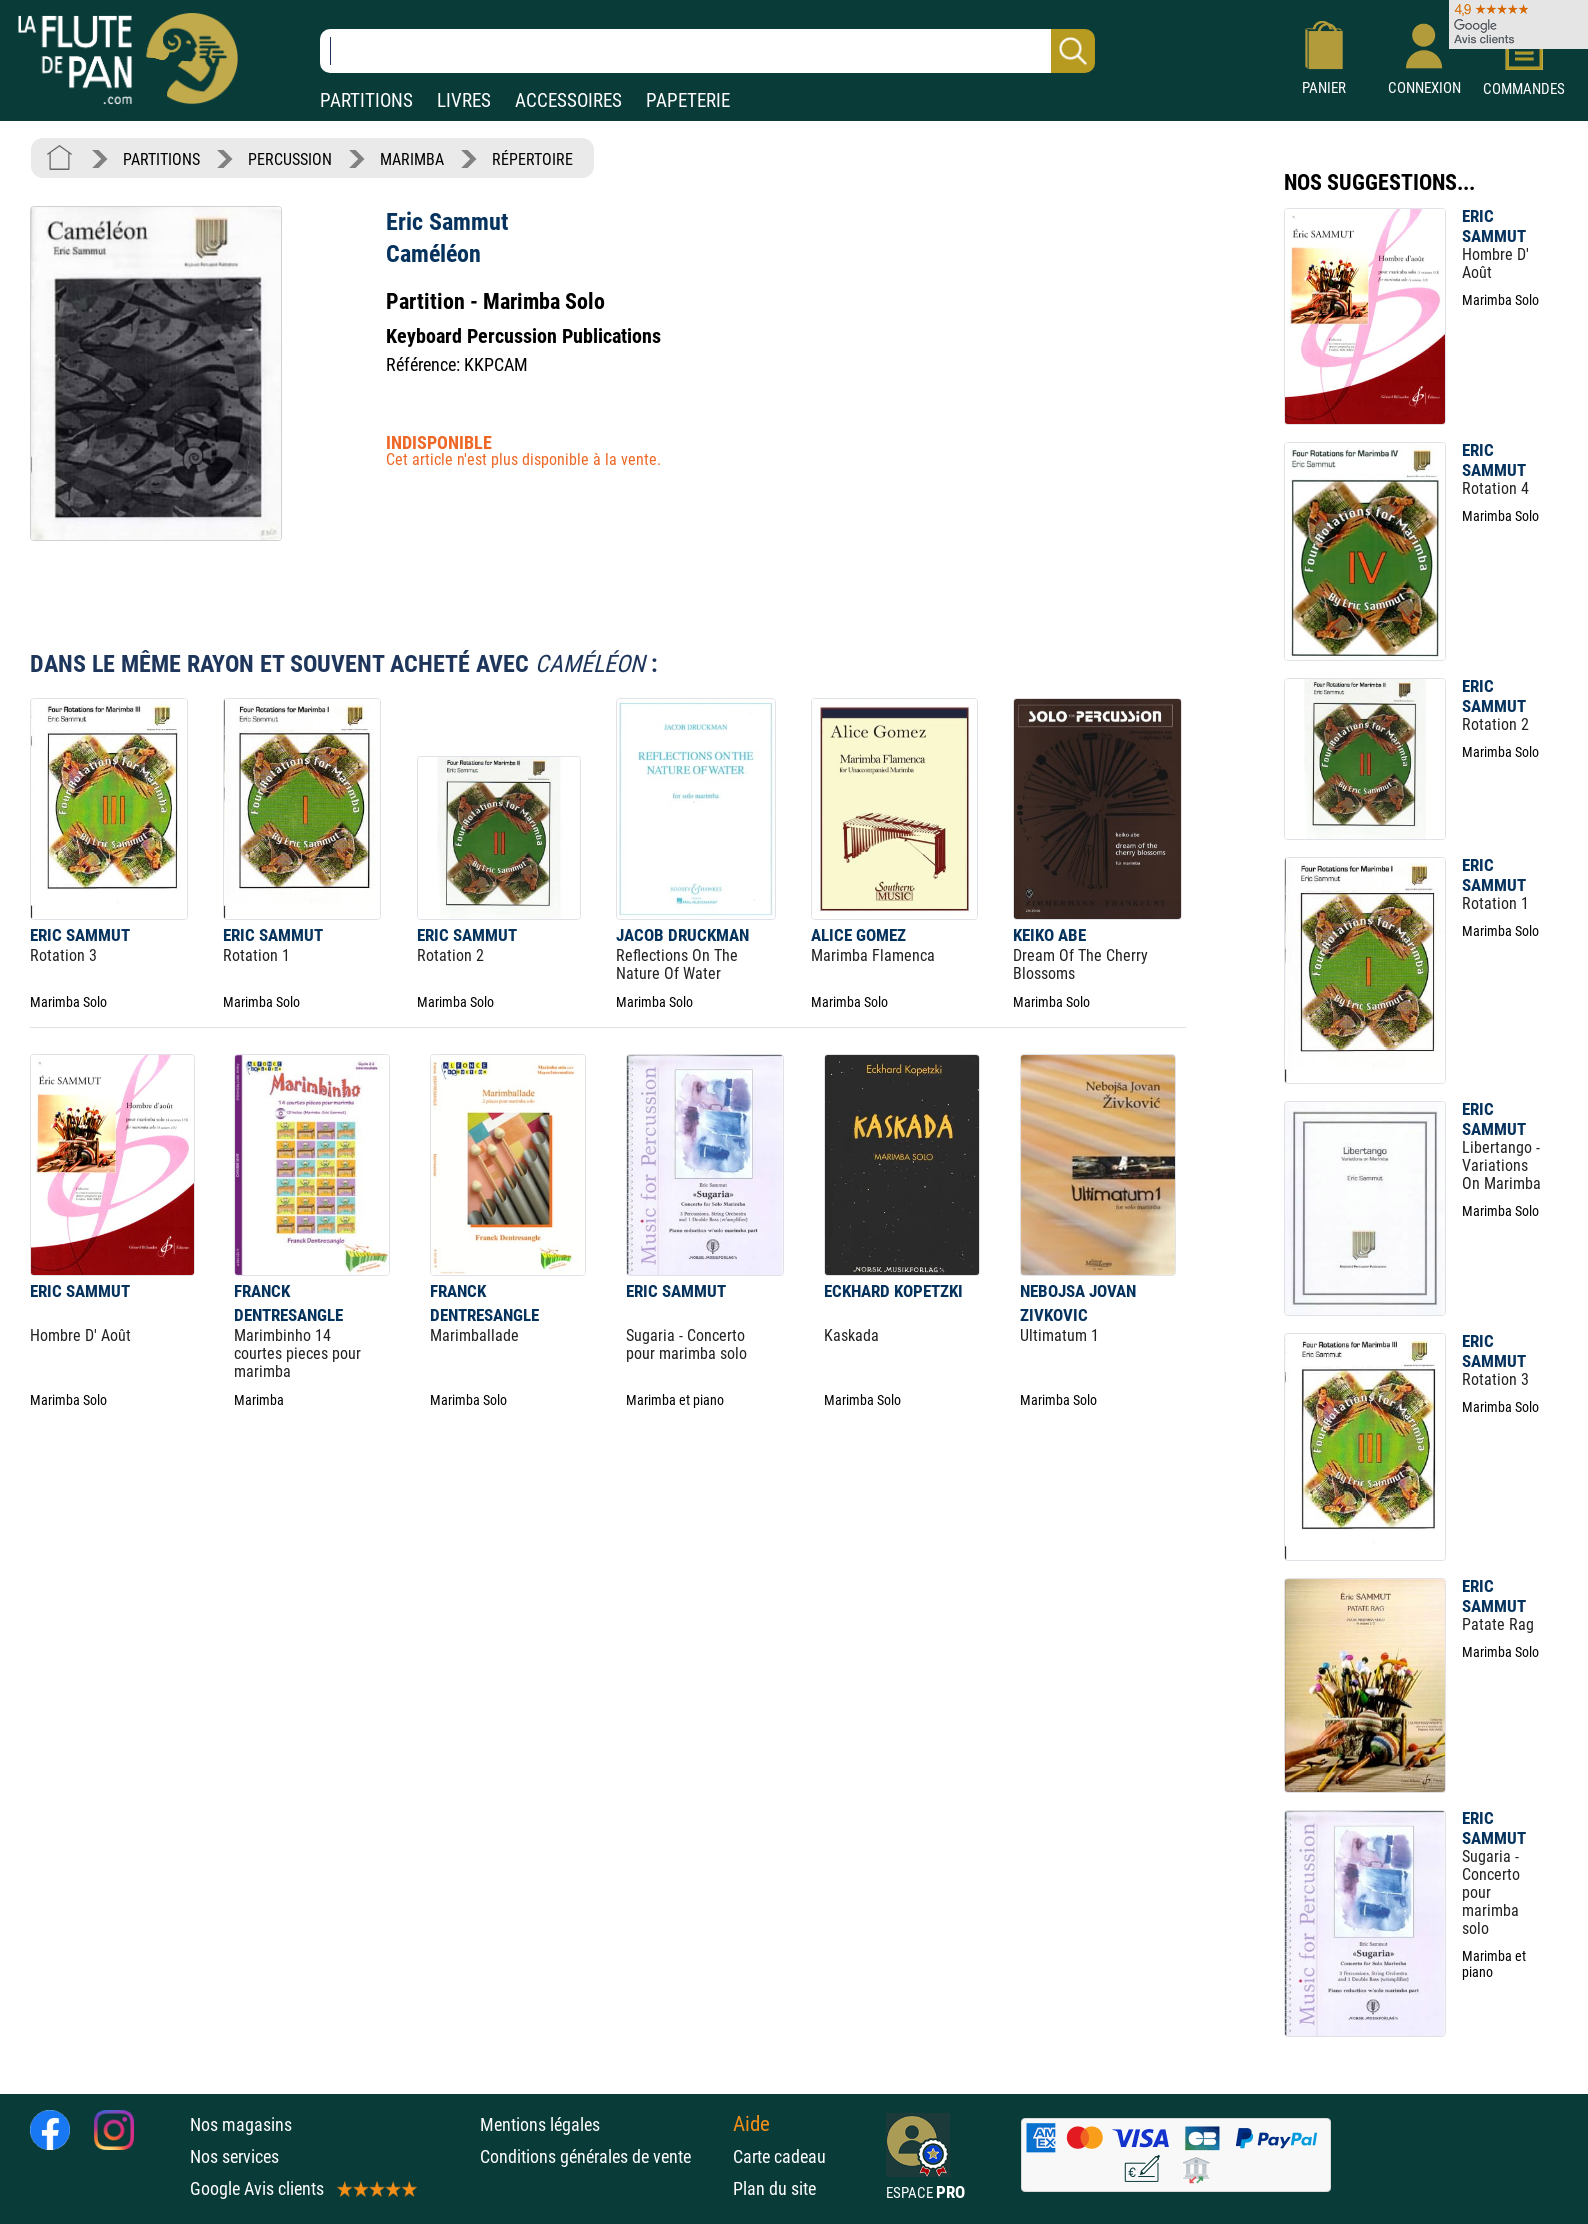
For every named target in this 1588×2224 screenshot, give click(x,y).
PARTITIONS (366, 100)
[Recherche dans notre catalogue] (707, 51)
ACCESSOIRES (568, 100)
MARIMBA (412, 159)
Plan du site (774, 2188)
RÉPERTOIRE (532, 159)
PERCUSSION (290, 159)
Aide (751, 2124)
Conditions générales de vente (601, 2156)
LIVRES (464, 100)
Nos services (234, 2156)
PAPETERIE (688, 100)
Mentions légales (540, 2124)
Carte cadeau (779, 2156)
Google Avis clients (302, 2188)
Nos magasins (241, 2124)
